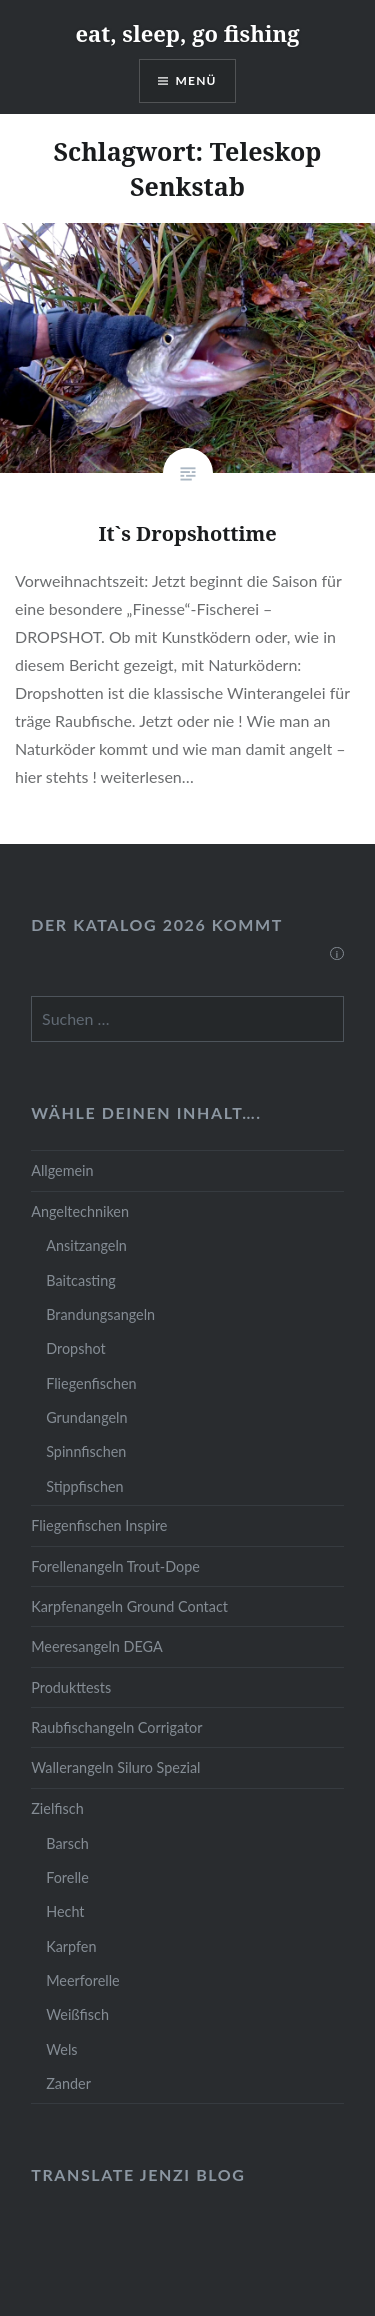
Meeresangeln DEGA (97, 1646)
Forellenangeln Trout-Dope (115, 1566)
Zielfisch (57, 1808)
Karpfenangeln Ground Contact (129, 1606)
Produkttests (71, 1687)
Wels (61, 2049)
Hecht (65, 1911)
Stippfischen (84, 1486)
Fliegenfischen (91, 1383)
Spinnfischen (86, 1451)
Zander (68, 2083)
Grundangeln (86, 1417)
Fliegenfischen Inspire (99, 1525)
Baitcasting (81, 1280)
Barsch (67, 1843)
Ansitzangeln (86, 1245)
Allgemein (62, 1170)
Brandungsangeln (100, 1314)
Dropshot (75, 1348)
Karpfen (71, 1946)
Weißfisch (77, 2014)
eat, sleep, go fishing (187, 33)
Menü (196, 80)
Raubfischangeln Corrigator (116, 1727)
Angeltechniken (80, 1211)
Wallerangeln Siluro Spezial (115, 1767)
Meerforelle (82, 1980)
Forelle (67, 1877)
